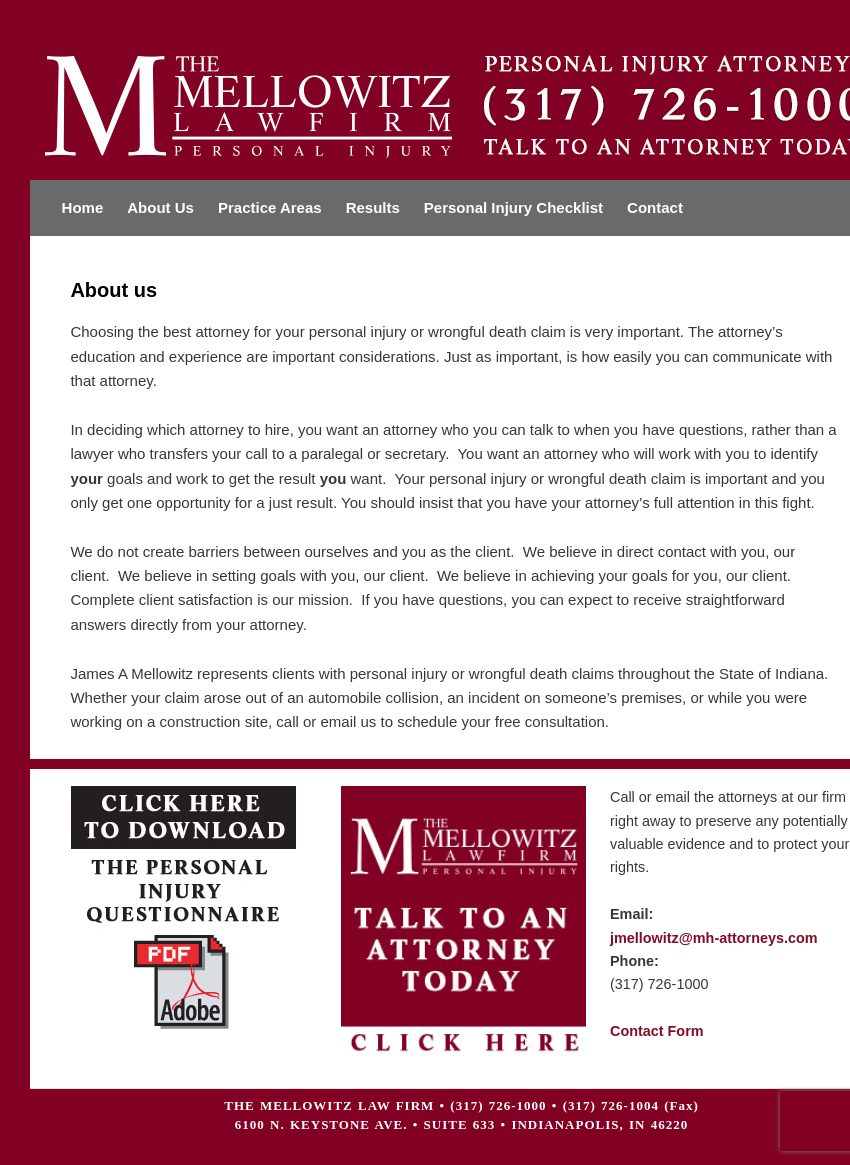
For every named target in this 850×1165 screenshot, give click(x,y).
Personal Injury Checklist (513, 207)
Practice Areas (270, 207)
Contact (655, 207)
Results (373, 207)
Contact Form (657, 1031)
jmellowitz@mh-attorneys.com (714, 938)
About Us (160, 207)
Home (83, 207)
